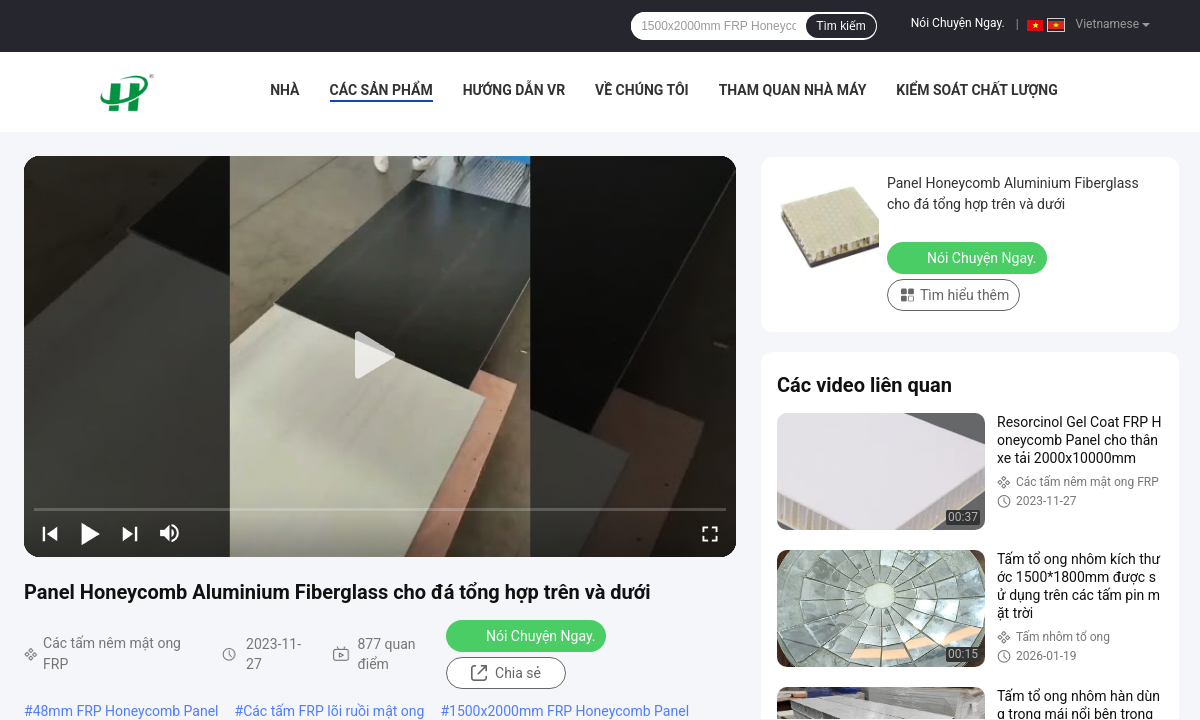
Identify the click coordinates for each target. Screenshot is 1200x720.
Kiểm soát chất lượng (976, 90)
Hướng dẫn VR (514, 90)
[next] (130, 533)
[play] (380, 356)
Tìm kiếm (841, 26)
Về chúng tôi (642, 90)
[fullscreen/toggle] (710, 533)
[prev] (50, 533)
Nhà (284, 90)
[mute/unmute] (170, 533)
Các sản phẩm (381, 90)
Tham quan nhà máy (793, 90)
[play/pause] (90, 533)
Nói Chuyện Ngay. (958, 23)
